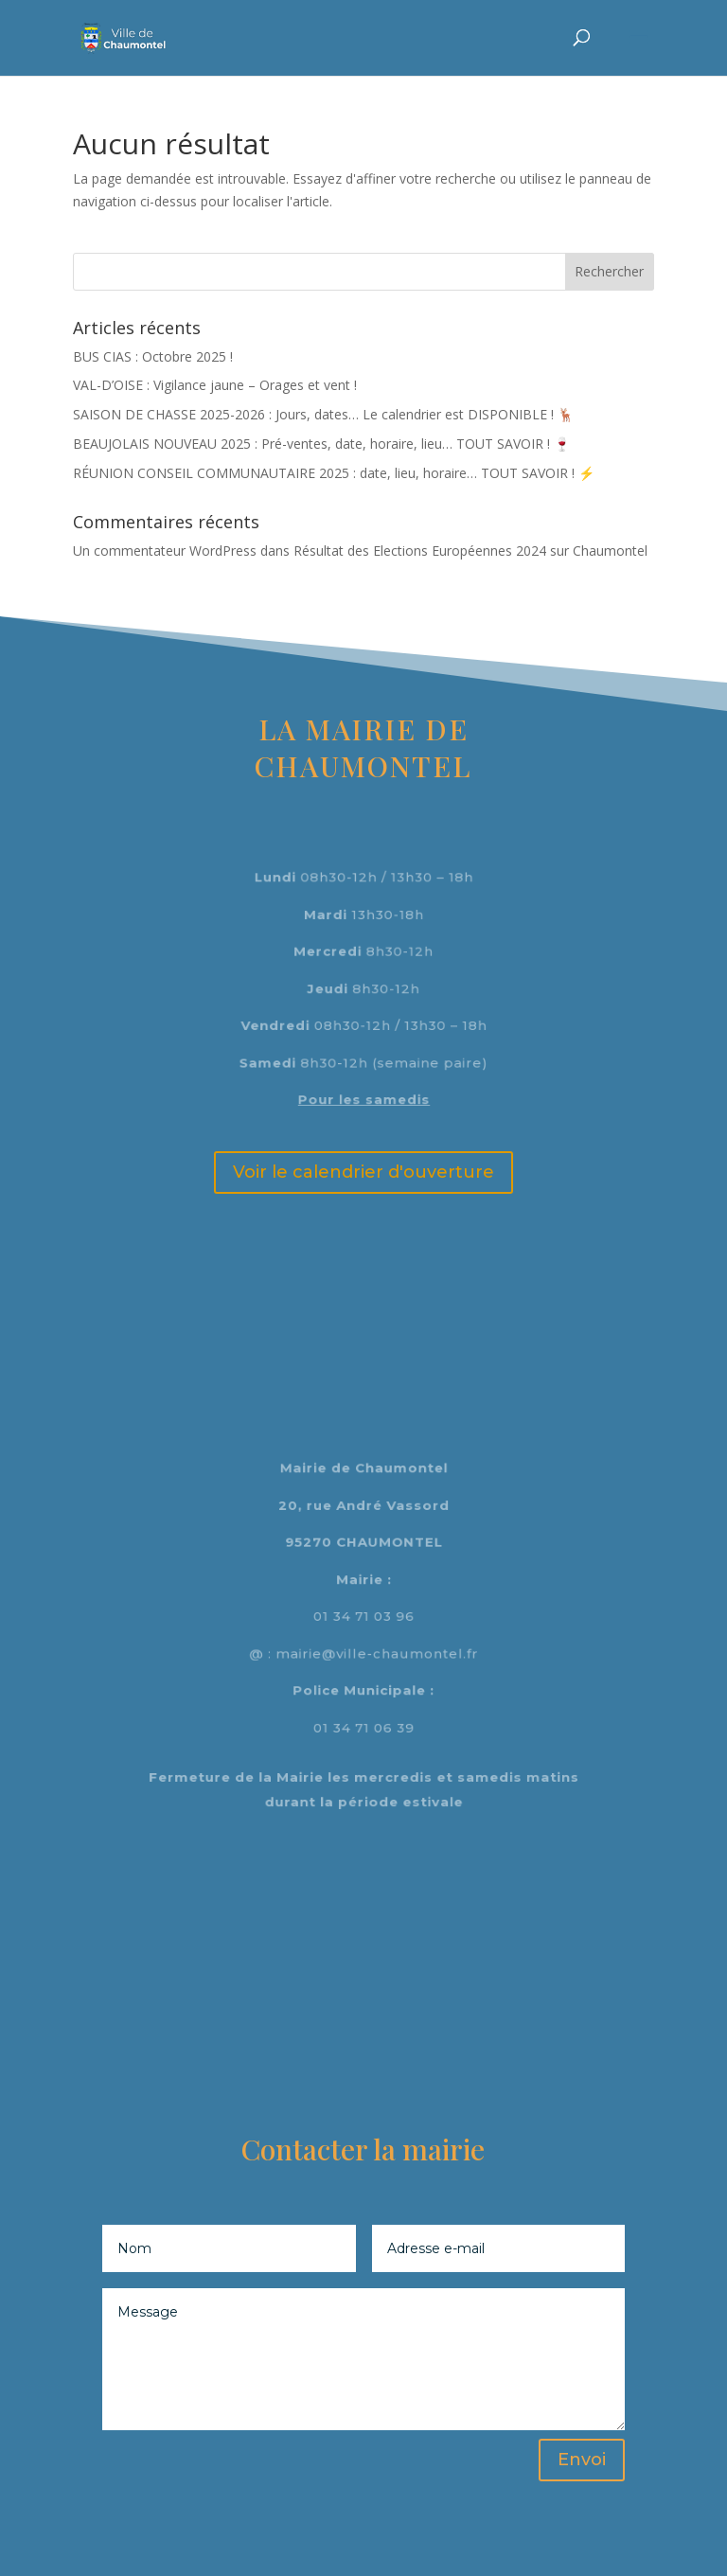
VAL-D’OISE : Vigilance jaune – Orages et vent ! (215, 385)
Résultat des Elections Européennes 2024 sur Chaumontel (470, 551)
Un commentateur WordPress (165, 551)
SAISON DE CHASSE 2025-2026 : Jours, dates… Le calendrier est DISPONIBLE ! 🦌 (323, 414)
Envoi (582, 2459)
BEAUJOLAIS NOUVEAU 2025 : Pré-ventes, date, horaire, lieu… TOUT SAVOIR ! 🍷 (321, 444)
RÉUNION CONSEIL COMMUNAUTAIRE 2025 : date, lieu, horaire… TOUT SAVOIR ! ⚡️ (333, 473)
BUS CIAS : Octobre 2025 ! (153, 356)
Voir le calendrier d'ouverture (363, 1172)
